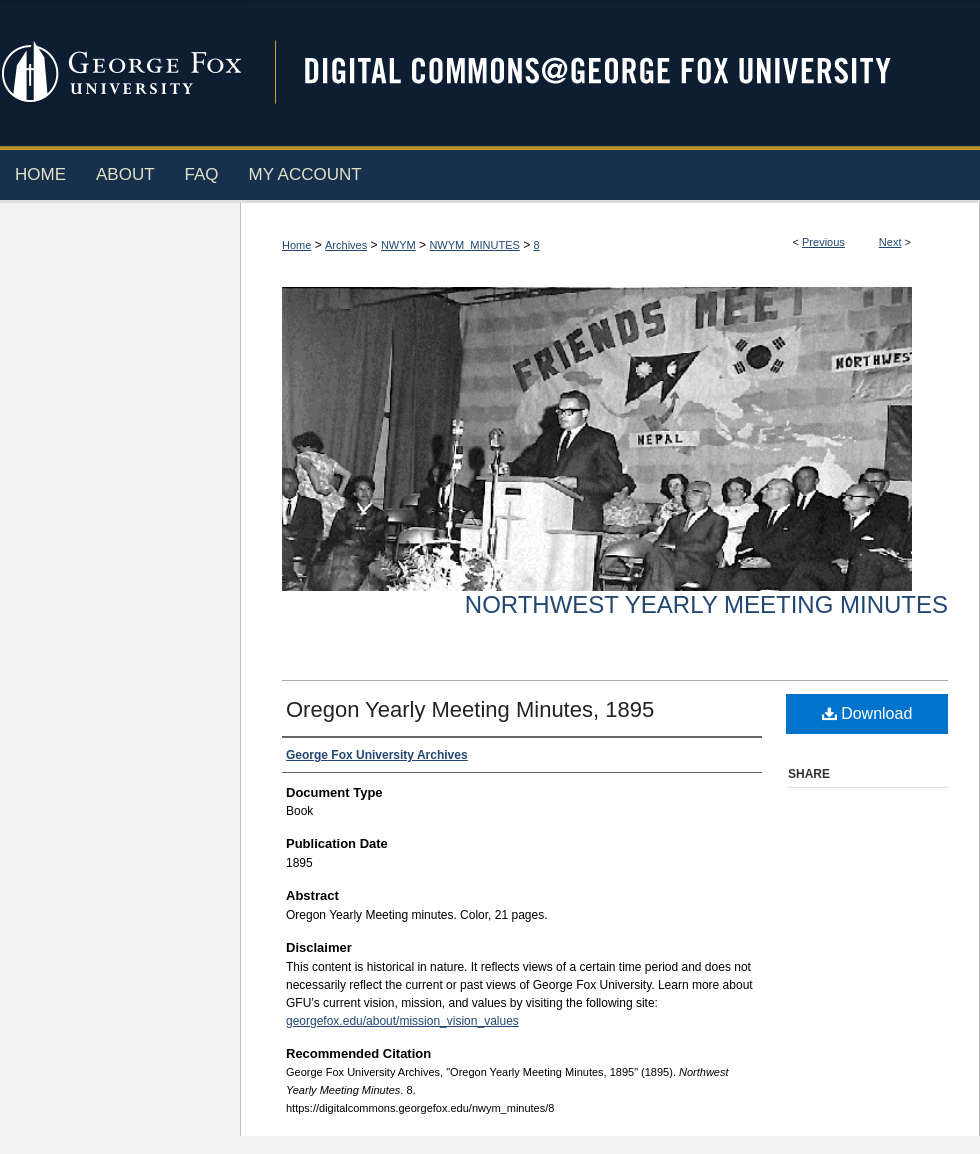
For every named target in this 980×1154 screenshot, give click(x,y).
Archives (346, 245)
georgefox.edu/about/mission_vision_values (402, 1021)
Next (890, 242)
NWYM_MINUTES (474, 245)
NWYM (398, 245)
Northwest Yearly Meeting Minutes (706, 604)
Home (296, 245)
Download (867, 713)
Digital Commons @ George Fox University (615, 72)
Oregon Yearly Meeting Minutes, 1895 (470, 709)
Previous (823, 242)
